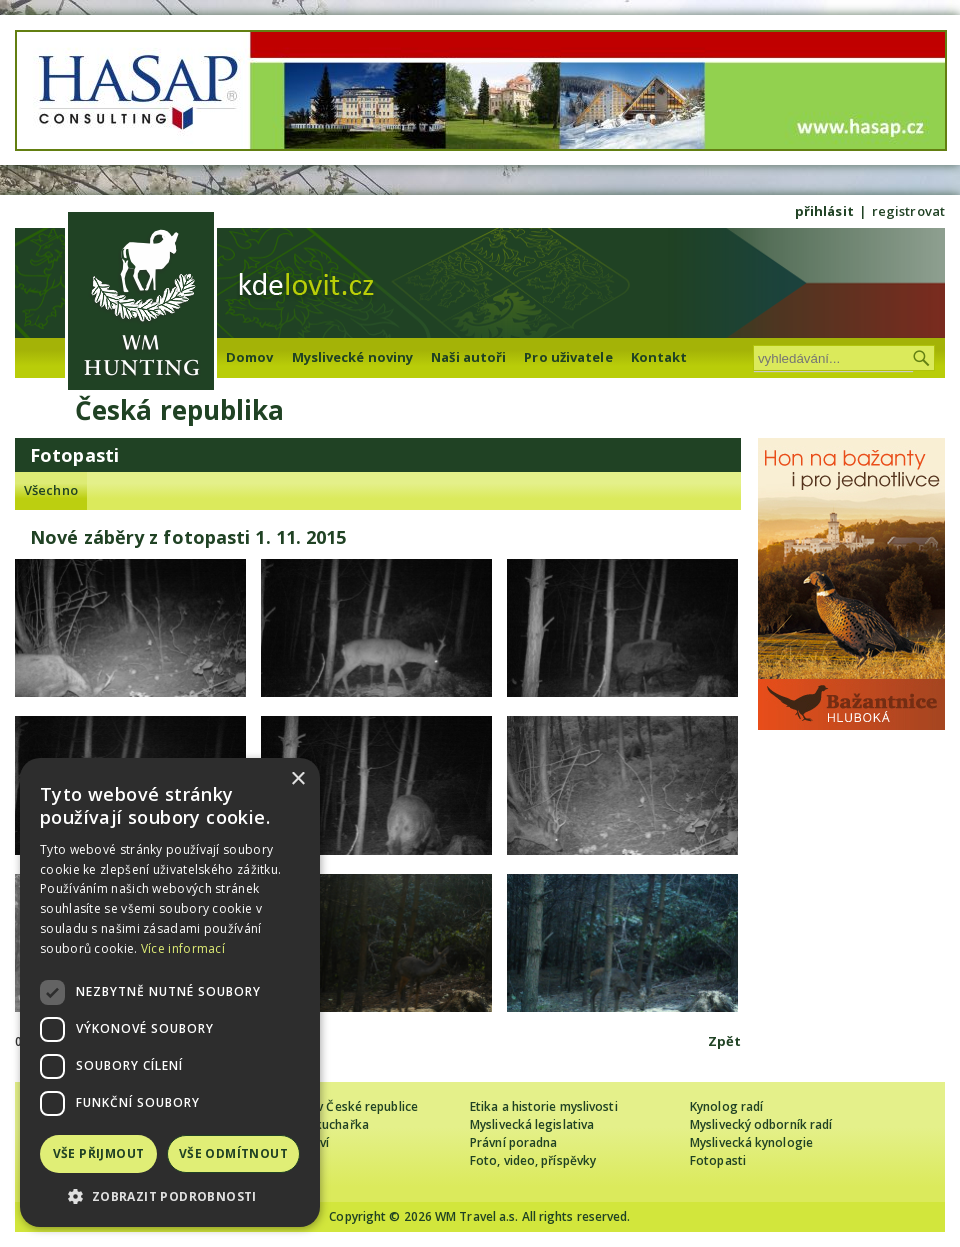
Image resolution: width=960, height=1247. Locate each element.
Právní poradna (513, 1142)
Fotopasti (718, 1160)
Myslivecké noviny (353, 357)
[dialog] (170, 992)
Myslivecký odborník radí (761, 1124)
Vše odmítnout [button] (233, 1153)
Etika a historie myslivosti (544, 1106)
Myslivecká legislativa (532, 1124)
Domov (250, 357)
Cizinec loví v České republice (334, 1106)
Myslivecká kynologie (751, 1142)
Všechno (51, 490)
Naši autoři (468, 357)
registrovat (908, 211)
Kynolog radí (726, 1106)
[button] (170, 1196)
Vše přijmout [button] (99, 1153)
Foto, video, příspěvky (533, 1160)
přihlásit (824, 211)
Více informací (183, 948)
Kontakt (659, 357)
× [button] (297, 779)
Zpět (724, 1041)
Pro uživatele (568, 357)
